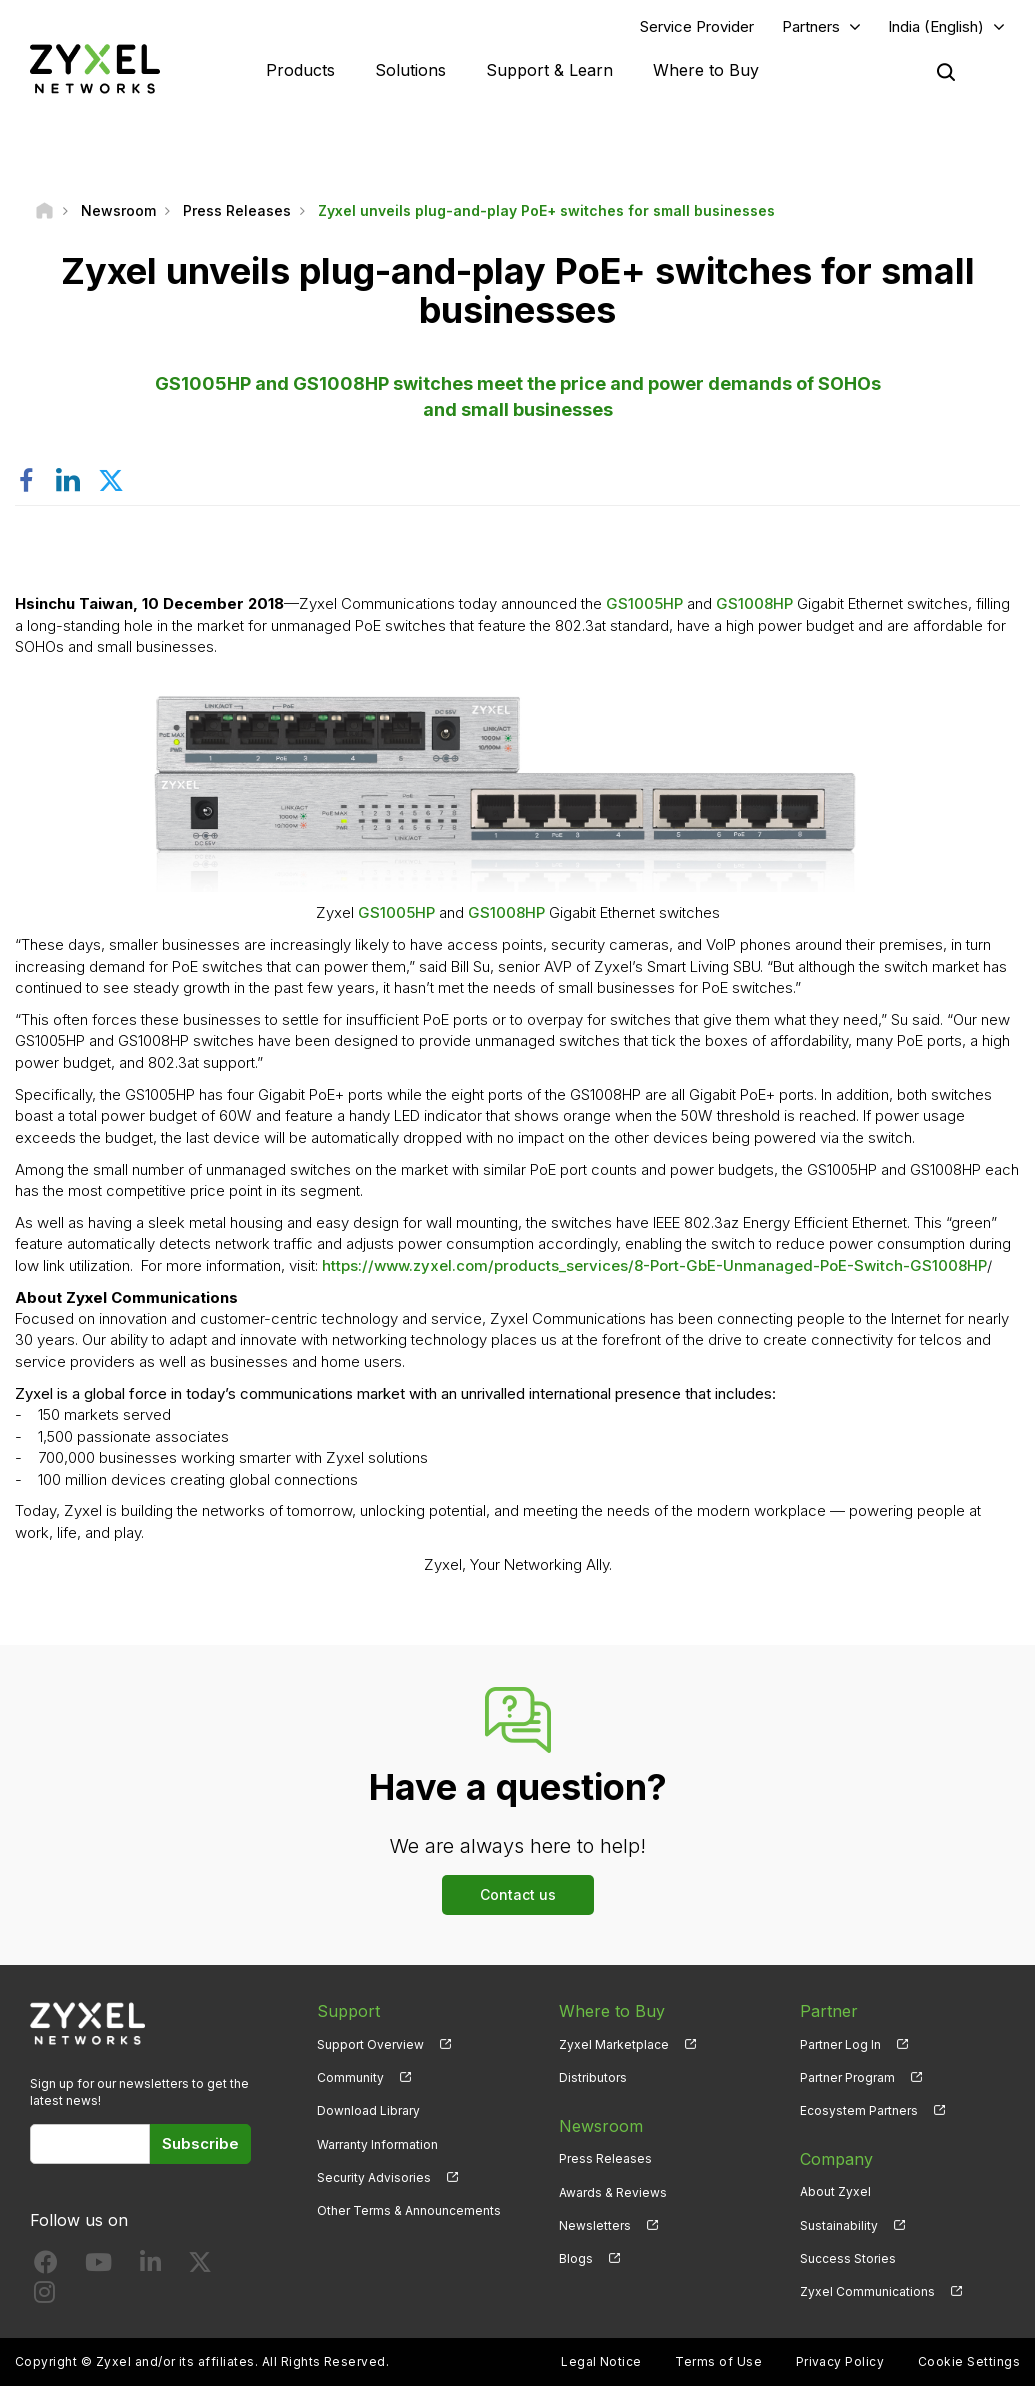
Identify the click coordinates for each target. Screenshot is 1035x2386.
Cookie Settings (969, 2361)
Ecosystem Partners (859, 2110)
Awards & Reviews (613, 2191)
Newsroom (601, 2125)
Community (350, 2077)
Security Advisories (374, 2177)
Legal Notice (601, 2361)
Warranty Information (377, 2144)
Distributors (593, 2077)
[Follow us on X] (200, 2266)
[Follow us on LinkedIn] (150, 2266)
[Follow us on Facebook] (46, 2266)
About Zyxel (835, 2191)
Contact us (518, 1894)
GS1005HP (644, 603)
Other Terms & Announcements (409, 2210)
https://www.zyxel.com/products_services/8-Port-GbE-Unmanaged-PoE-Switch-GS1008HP (654, 1265)
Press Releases (605, 2158)
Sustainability (839, 2225)
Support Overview (370, 2044)
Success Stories (848, 2258)
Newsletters (595, 2225)
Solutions (410, 70)
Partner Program (847, 2077)
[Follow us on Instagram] (44, 2296)
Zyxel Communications (867, 2291)
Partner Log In (840, 2044)
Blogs (576, 2258)
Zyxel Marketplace (614, 2044)
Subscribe (200, 2143)
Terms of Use (718, 2361)
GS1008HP (754, 603)
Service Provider (697, 26)
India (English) (936, 26)
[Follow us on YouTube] (98, 2266)
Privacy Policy (840, 2361)
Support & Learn (549, 70)
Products (300, 70)
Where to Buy (706, 70)
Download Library (368, 2110)
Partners (811, 26)
